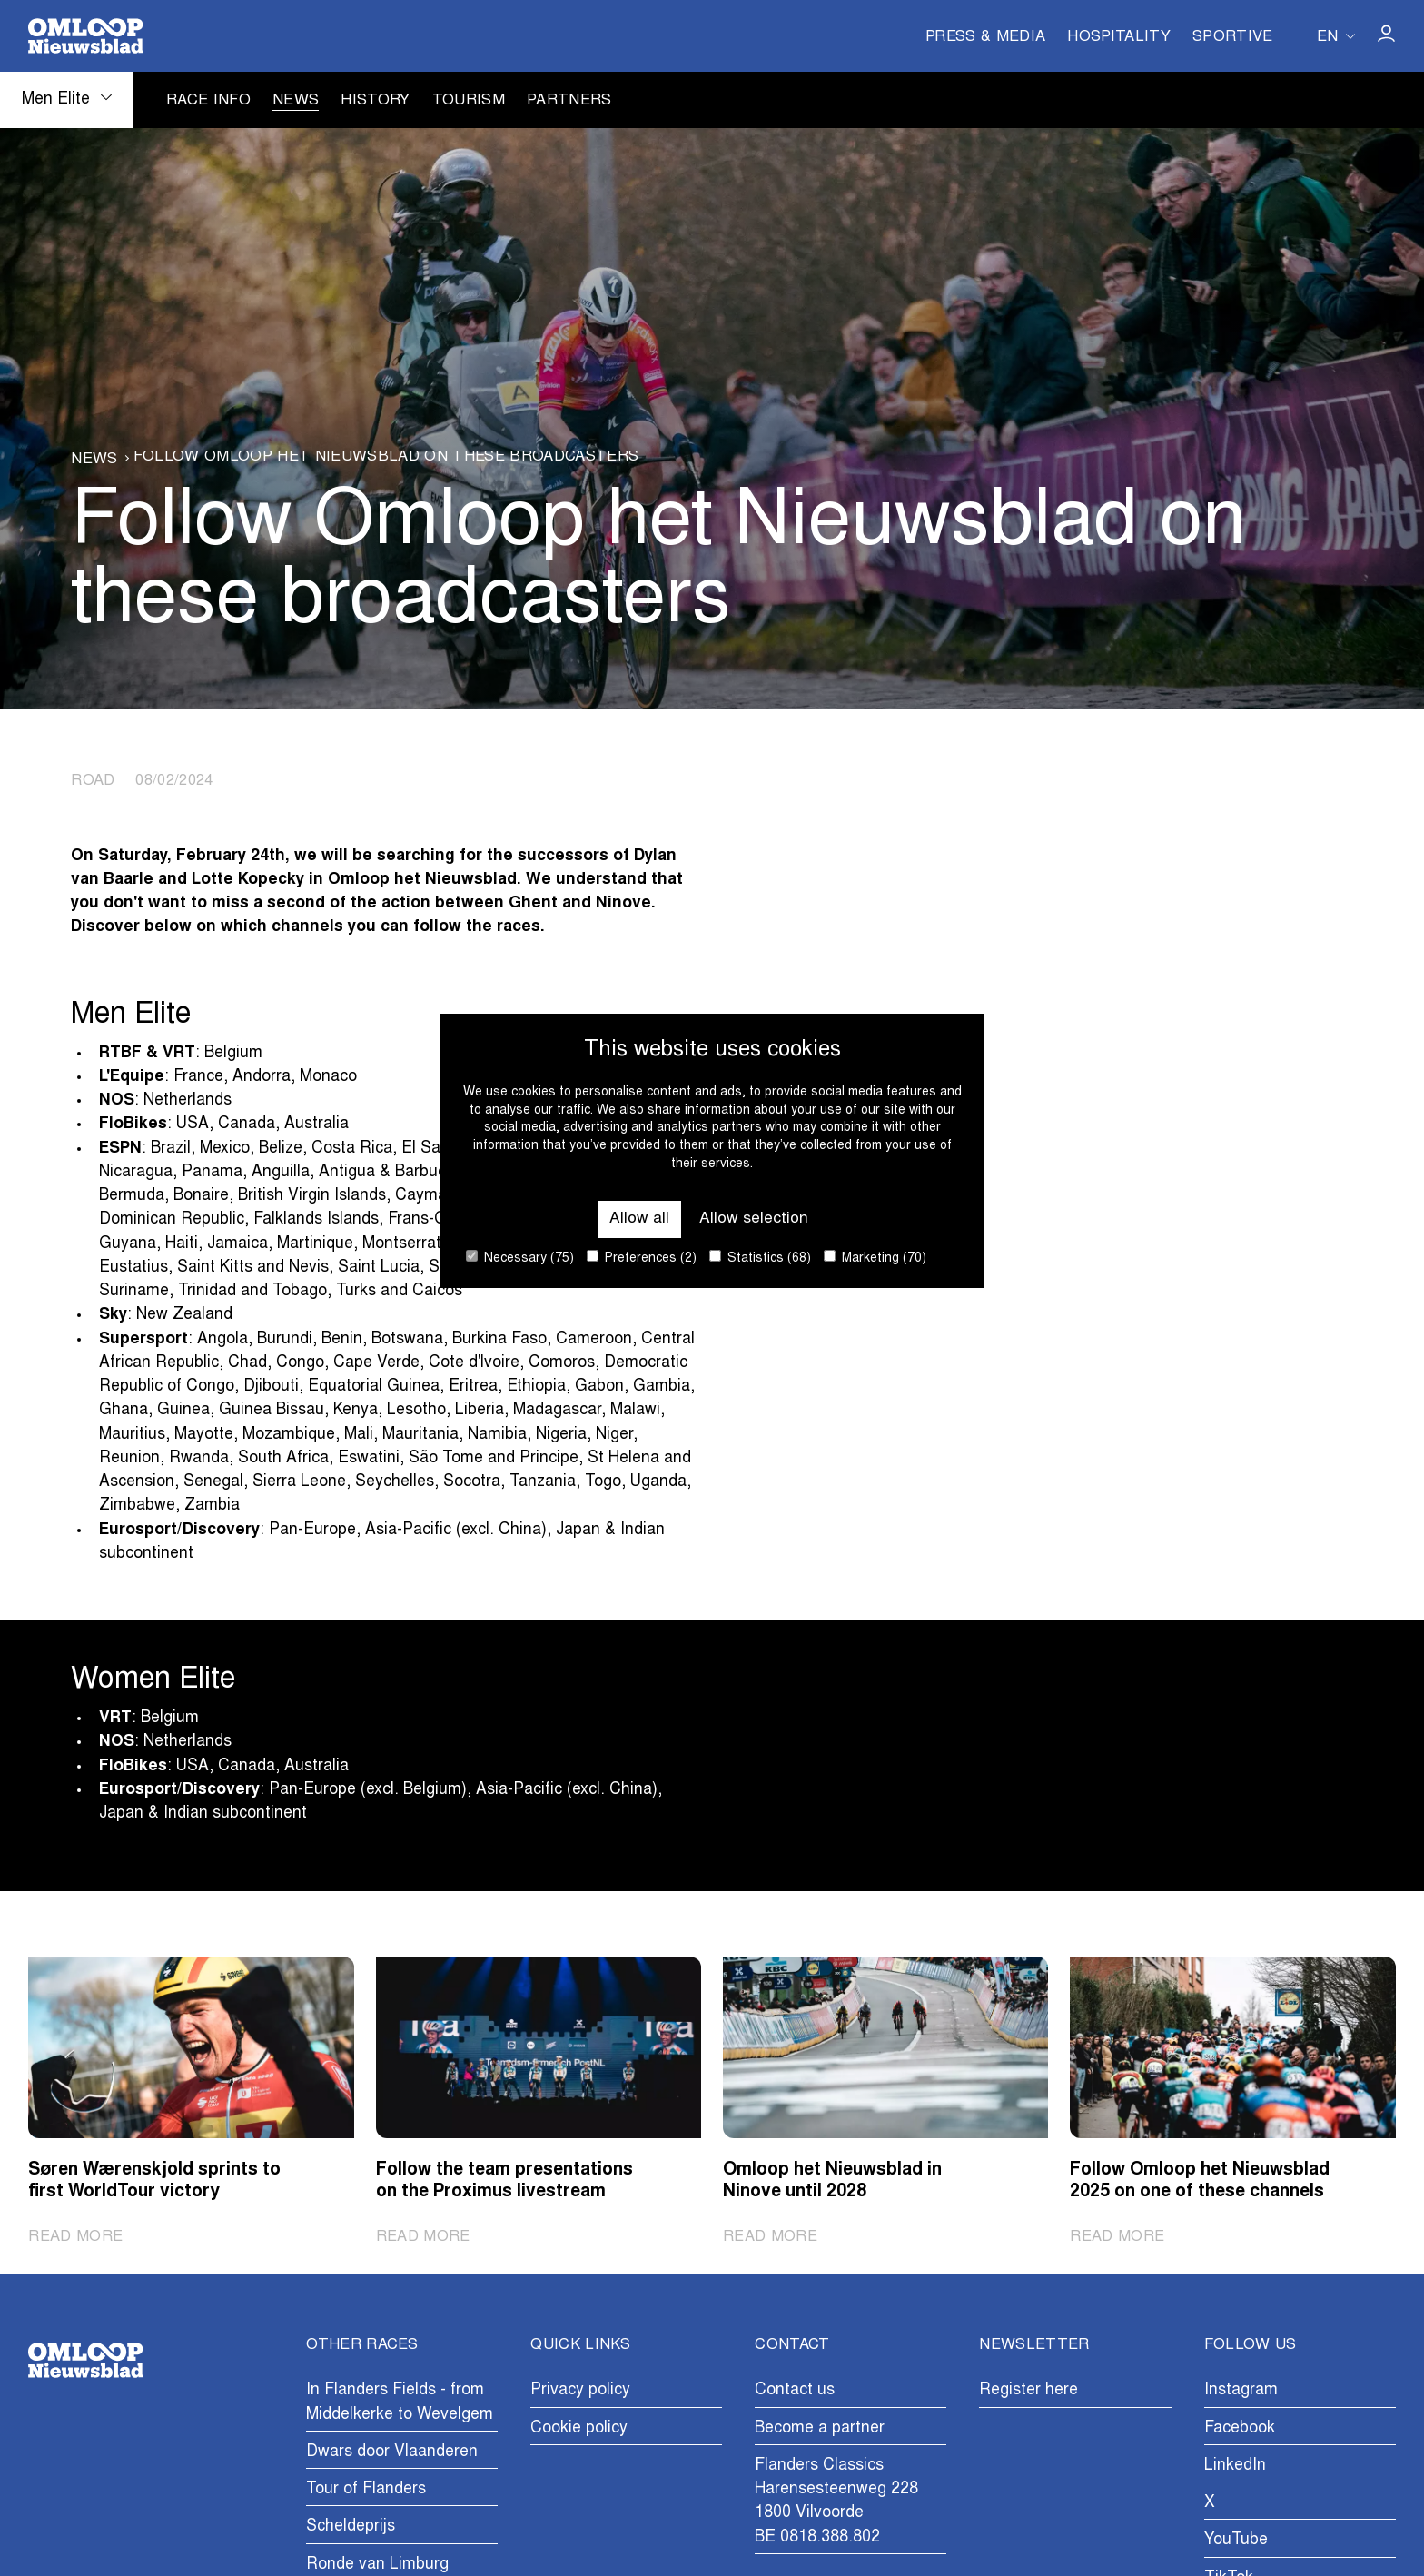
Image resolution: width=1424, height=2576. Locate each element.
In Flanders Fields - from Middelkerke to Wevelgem (399, 2402)
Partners (569, 101)
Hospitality (1119, 38)
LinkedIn (1235, 2466)
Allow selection (753, 1219)
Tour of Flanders (366, 2490)
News (295, 101)
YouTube (1236, 2540)
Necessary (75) (520, 1257)
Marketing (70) (875, 1257)
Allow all (639, 1219)
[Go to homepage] (85, 36)
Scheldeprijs (350, 2527)
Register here (1028, 2391)
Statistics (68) (760, 1257)
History (375, 101)
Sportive (1232, 38)
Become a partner (820, 2429)
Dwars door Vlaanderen (392, 2452)
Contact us (795, 2391)
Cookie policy (579, 2429)
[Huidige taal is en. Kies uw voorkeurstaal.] (1336, 36)
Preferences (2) (642, 1257)
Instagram (1241, 2391)
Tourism (468, 101)
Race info (208, 101)
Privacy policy (580, 2391)
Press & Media (985, 38)
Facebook (1239, 2429)
